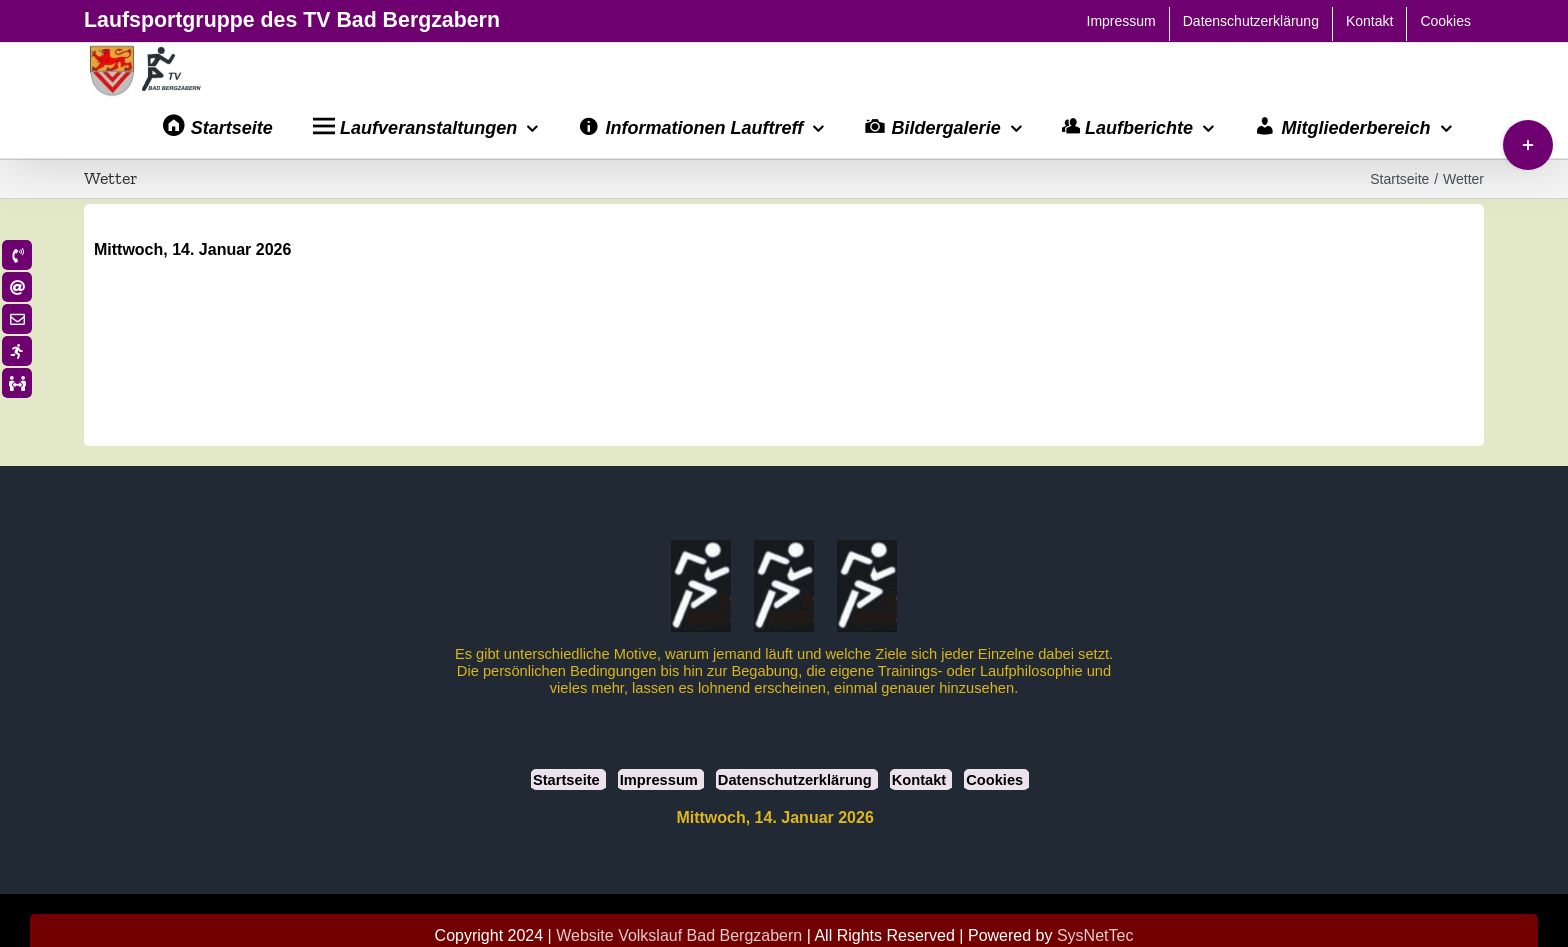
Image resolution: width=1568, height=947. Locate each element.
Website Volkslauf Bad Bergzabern (679, 934)
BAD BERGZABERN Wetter (784, 336)
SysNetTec (1095, 934)
